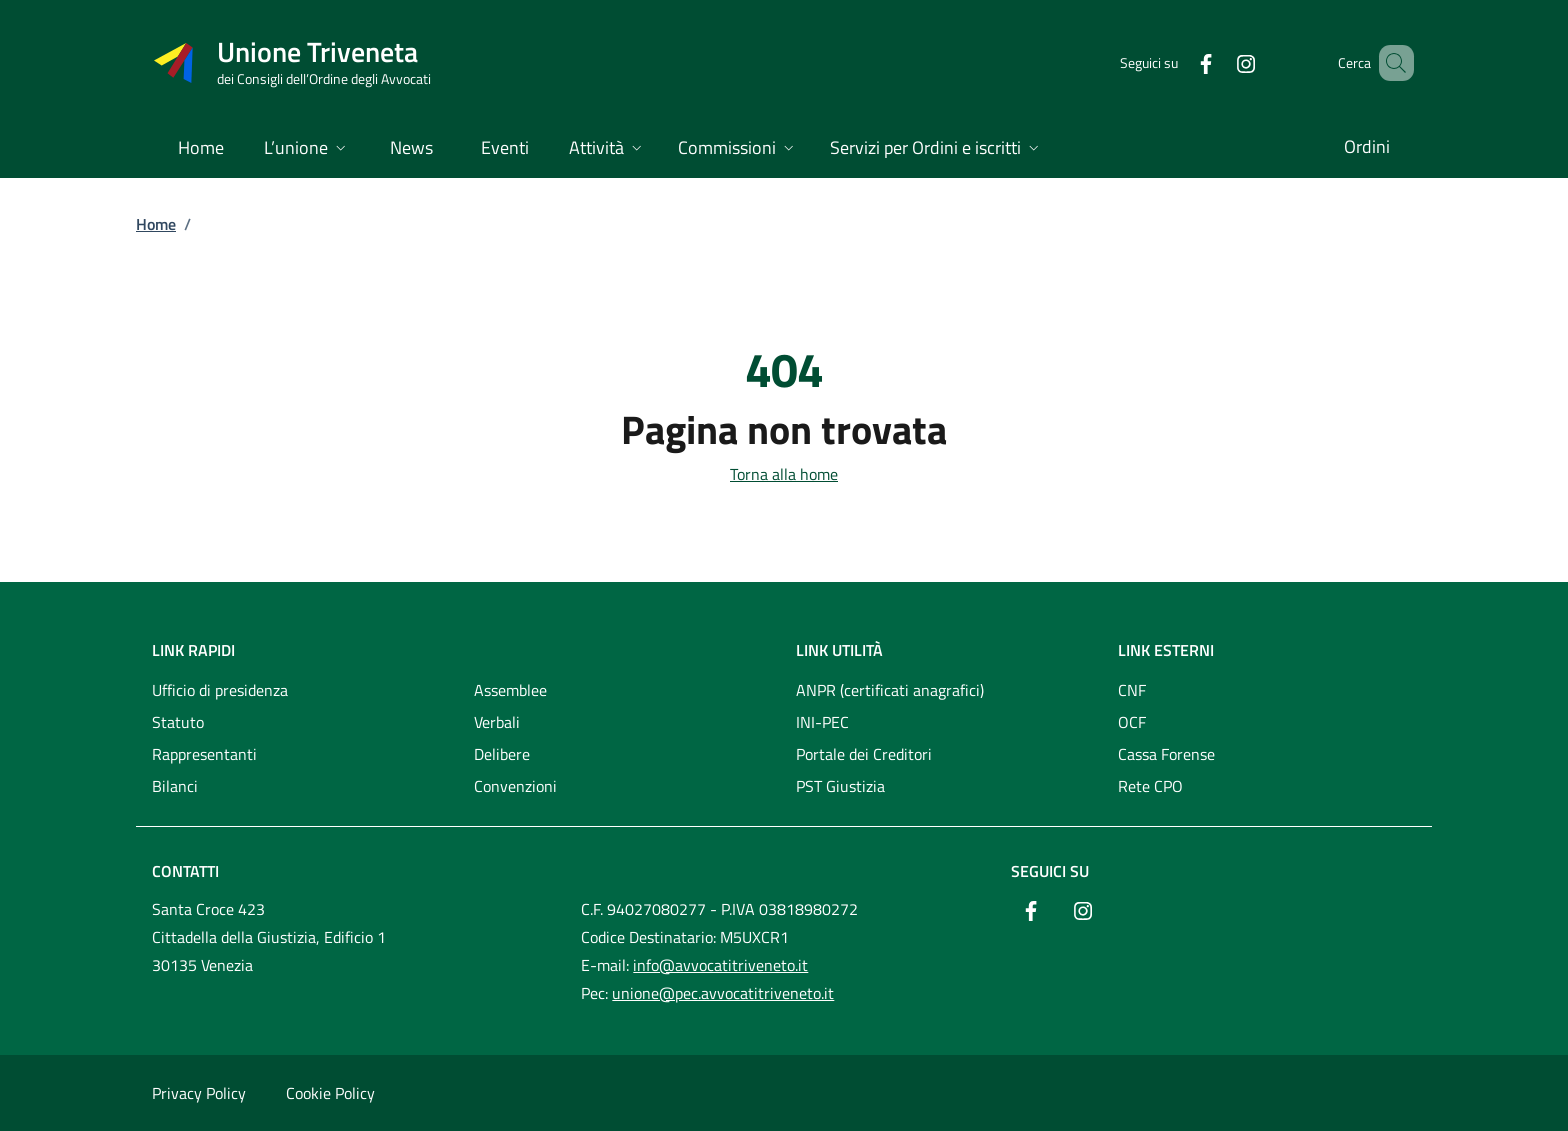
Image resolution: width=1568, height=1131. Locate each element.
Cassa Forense (1166, 754)
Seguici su (1050, 871)
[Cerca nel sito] (1390, 63)
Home (156, 224)
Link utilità (839, 650)
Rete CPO (1150, 786)
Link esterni (1166, 650)
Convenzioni (515, 786)
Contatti (185, 871)
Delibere (502, 754)
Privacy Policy (199, 1093)
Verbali (497, 722)
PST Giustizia (840, 786)
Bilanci (175, 786)
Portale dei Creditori (864, 754)
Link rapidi (193, 650)
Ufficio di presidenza (220, 690)
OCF (1132, 722)
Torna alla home (784, 474)
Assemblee (510, 690)
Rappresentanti (204, 754)
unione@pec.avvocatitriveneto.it (723, 993)
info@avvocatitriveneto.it (720, 965)
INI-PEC (822, 722)
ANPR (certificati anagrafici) (890, 690)
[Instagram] (1217, 62)
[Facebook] (1177, 62)
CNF (1132, 690)
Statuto (178, 722)
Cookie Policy (330, 1093)
